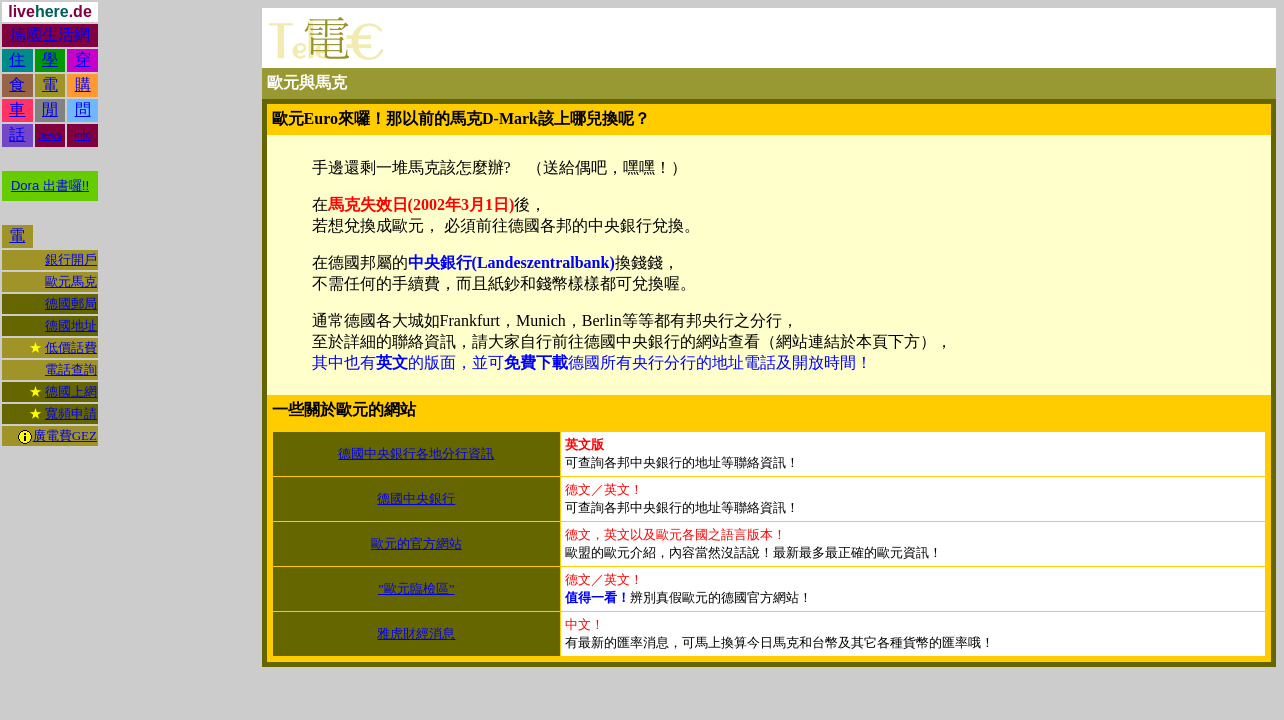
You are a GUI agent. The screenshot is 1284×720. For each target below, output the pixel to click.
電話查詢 (71, 369)
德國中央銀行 (416, 498)
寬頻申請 (71, 413)
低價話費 (71, 347)
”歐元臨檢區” (416, 588)
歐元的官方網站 (416, 543)
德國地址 (71, 325)
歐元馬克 (71, 281)
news (49, 135)
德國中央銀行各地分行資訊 (416, 453)
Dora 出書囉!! (50, 185)
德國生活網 (50, 34)
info (83, 135)
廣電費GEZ (65, 435)
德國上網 (71, 391)
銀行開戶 (71, 259)
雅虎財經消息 (416, 633)
